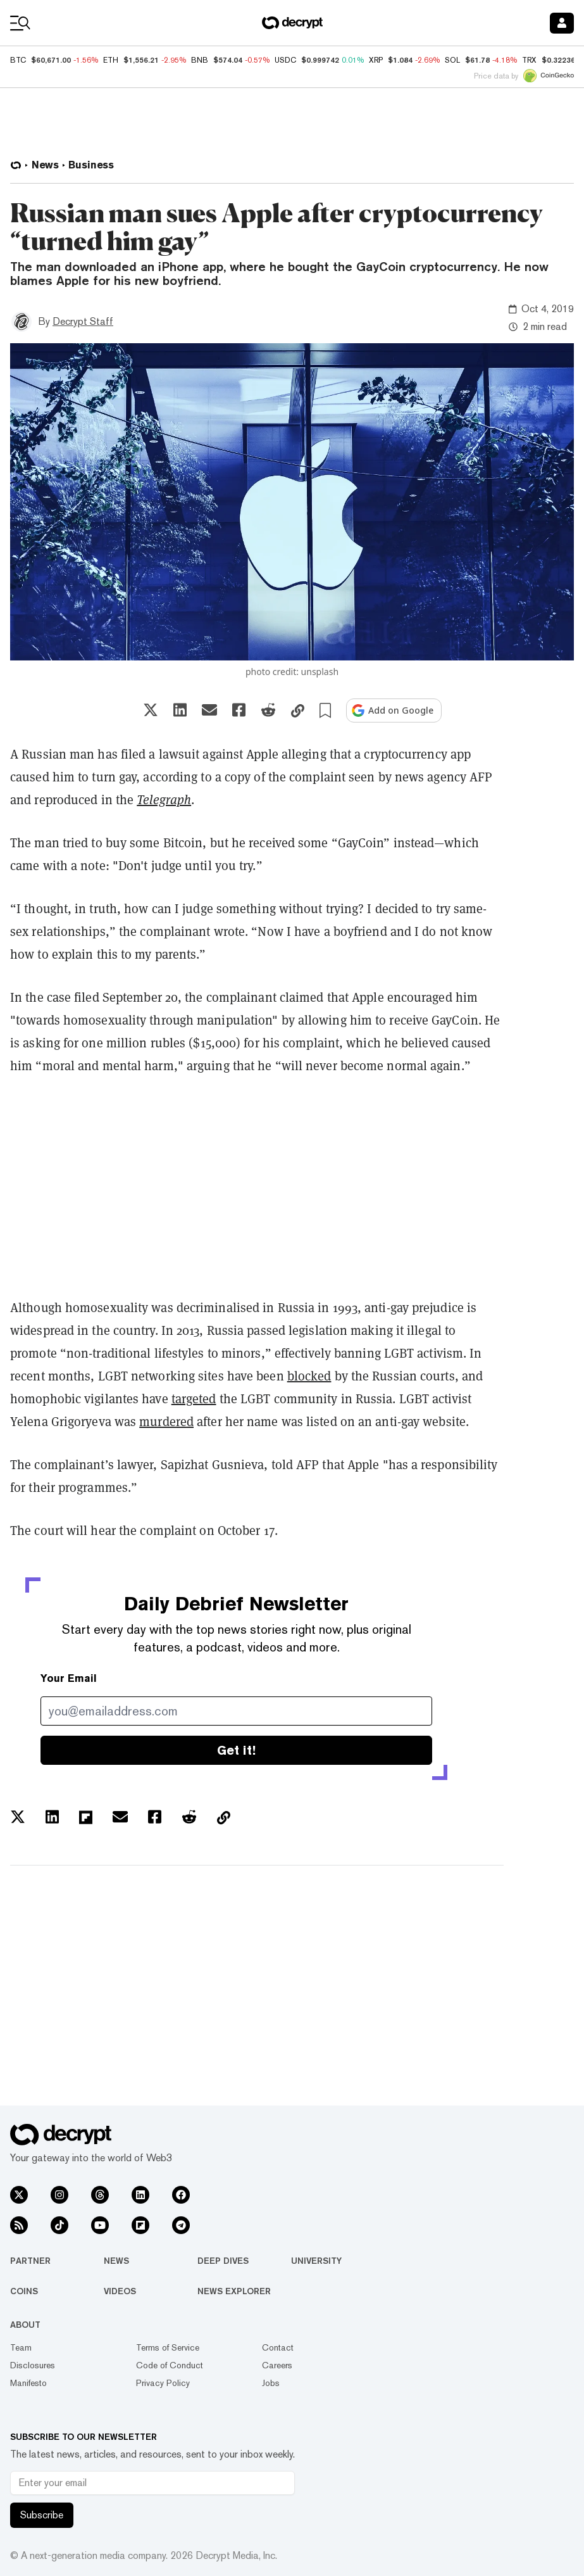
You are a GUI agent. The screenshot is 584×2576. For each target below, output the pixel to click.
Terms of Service (167, 2347)
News (116, 2261)
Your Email (68, 1678)
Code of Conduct (169, 2365)
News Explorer (234, 2291)
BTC (18, 60)
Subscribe (41, 2515)
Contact (278, 2347)
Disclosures (32, 2365)
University (316, 2261)
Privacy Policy (163, 2383)
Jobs (271, 2383)
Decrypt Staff (83, 321)
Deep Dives (223, 2261)
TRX (529, 60)
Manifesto (28, 2383)
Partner (30, 2261)
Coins (24, 2291)
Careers (277, 2365)
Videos (120, 2291)
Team (21, 2347)
